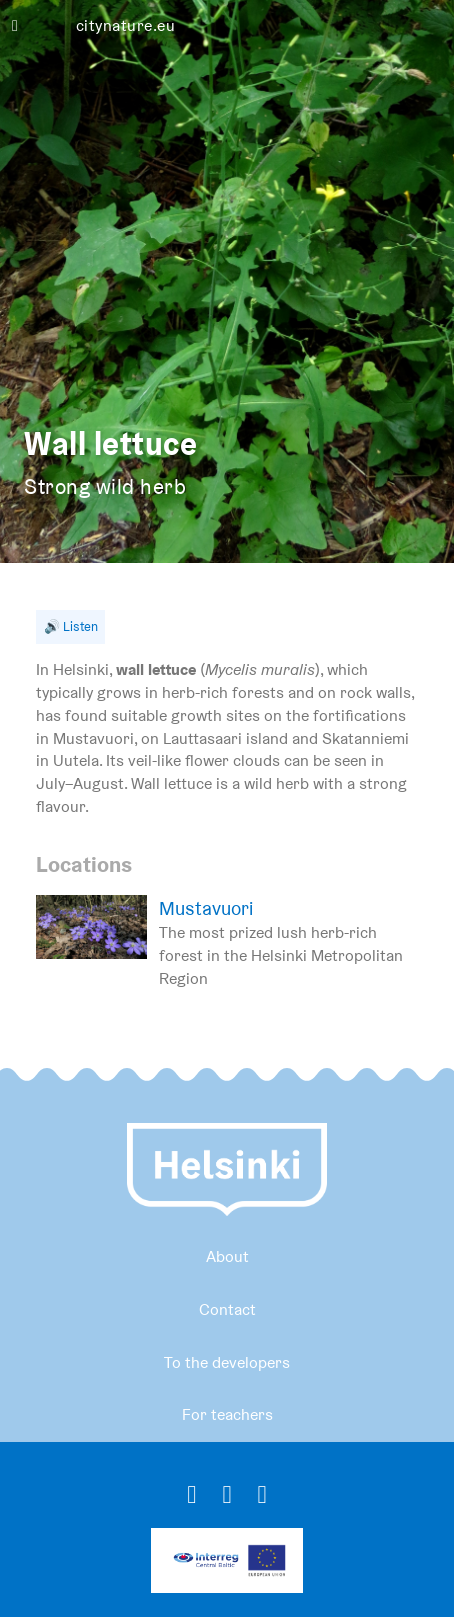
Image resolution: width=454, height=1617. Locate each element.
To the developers (227, 1362)
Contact (227, 1309)
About (227, 1256)
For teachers (227, 1414)
